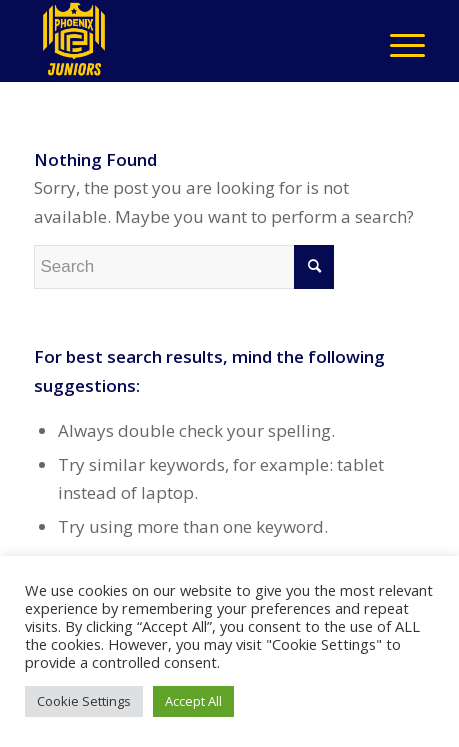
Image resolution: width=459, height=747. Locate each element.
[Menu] (397, 41)
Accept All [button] (193, 701)
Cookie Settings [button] (84, 701)
